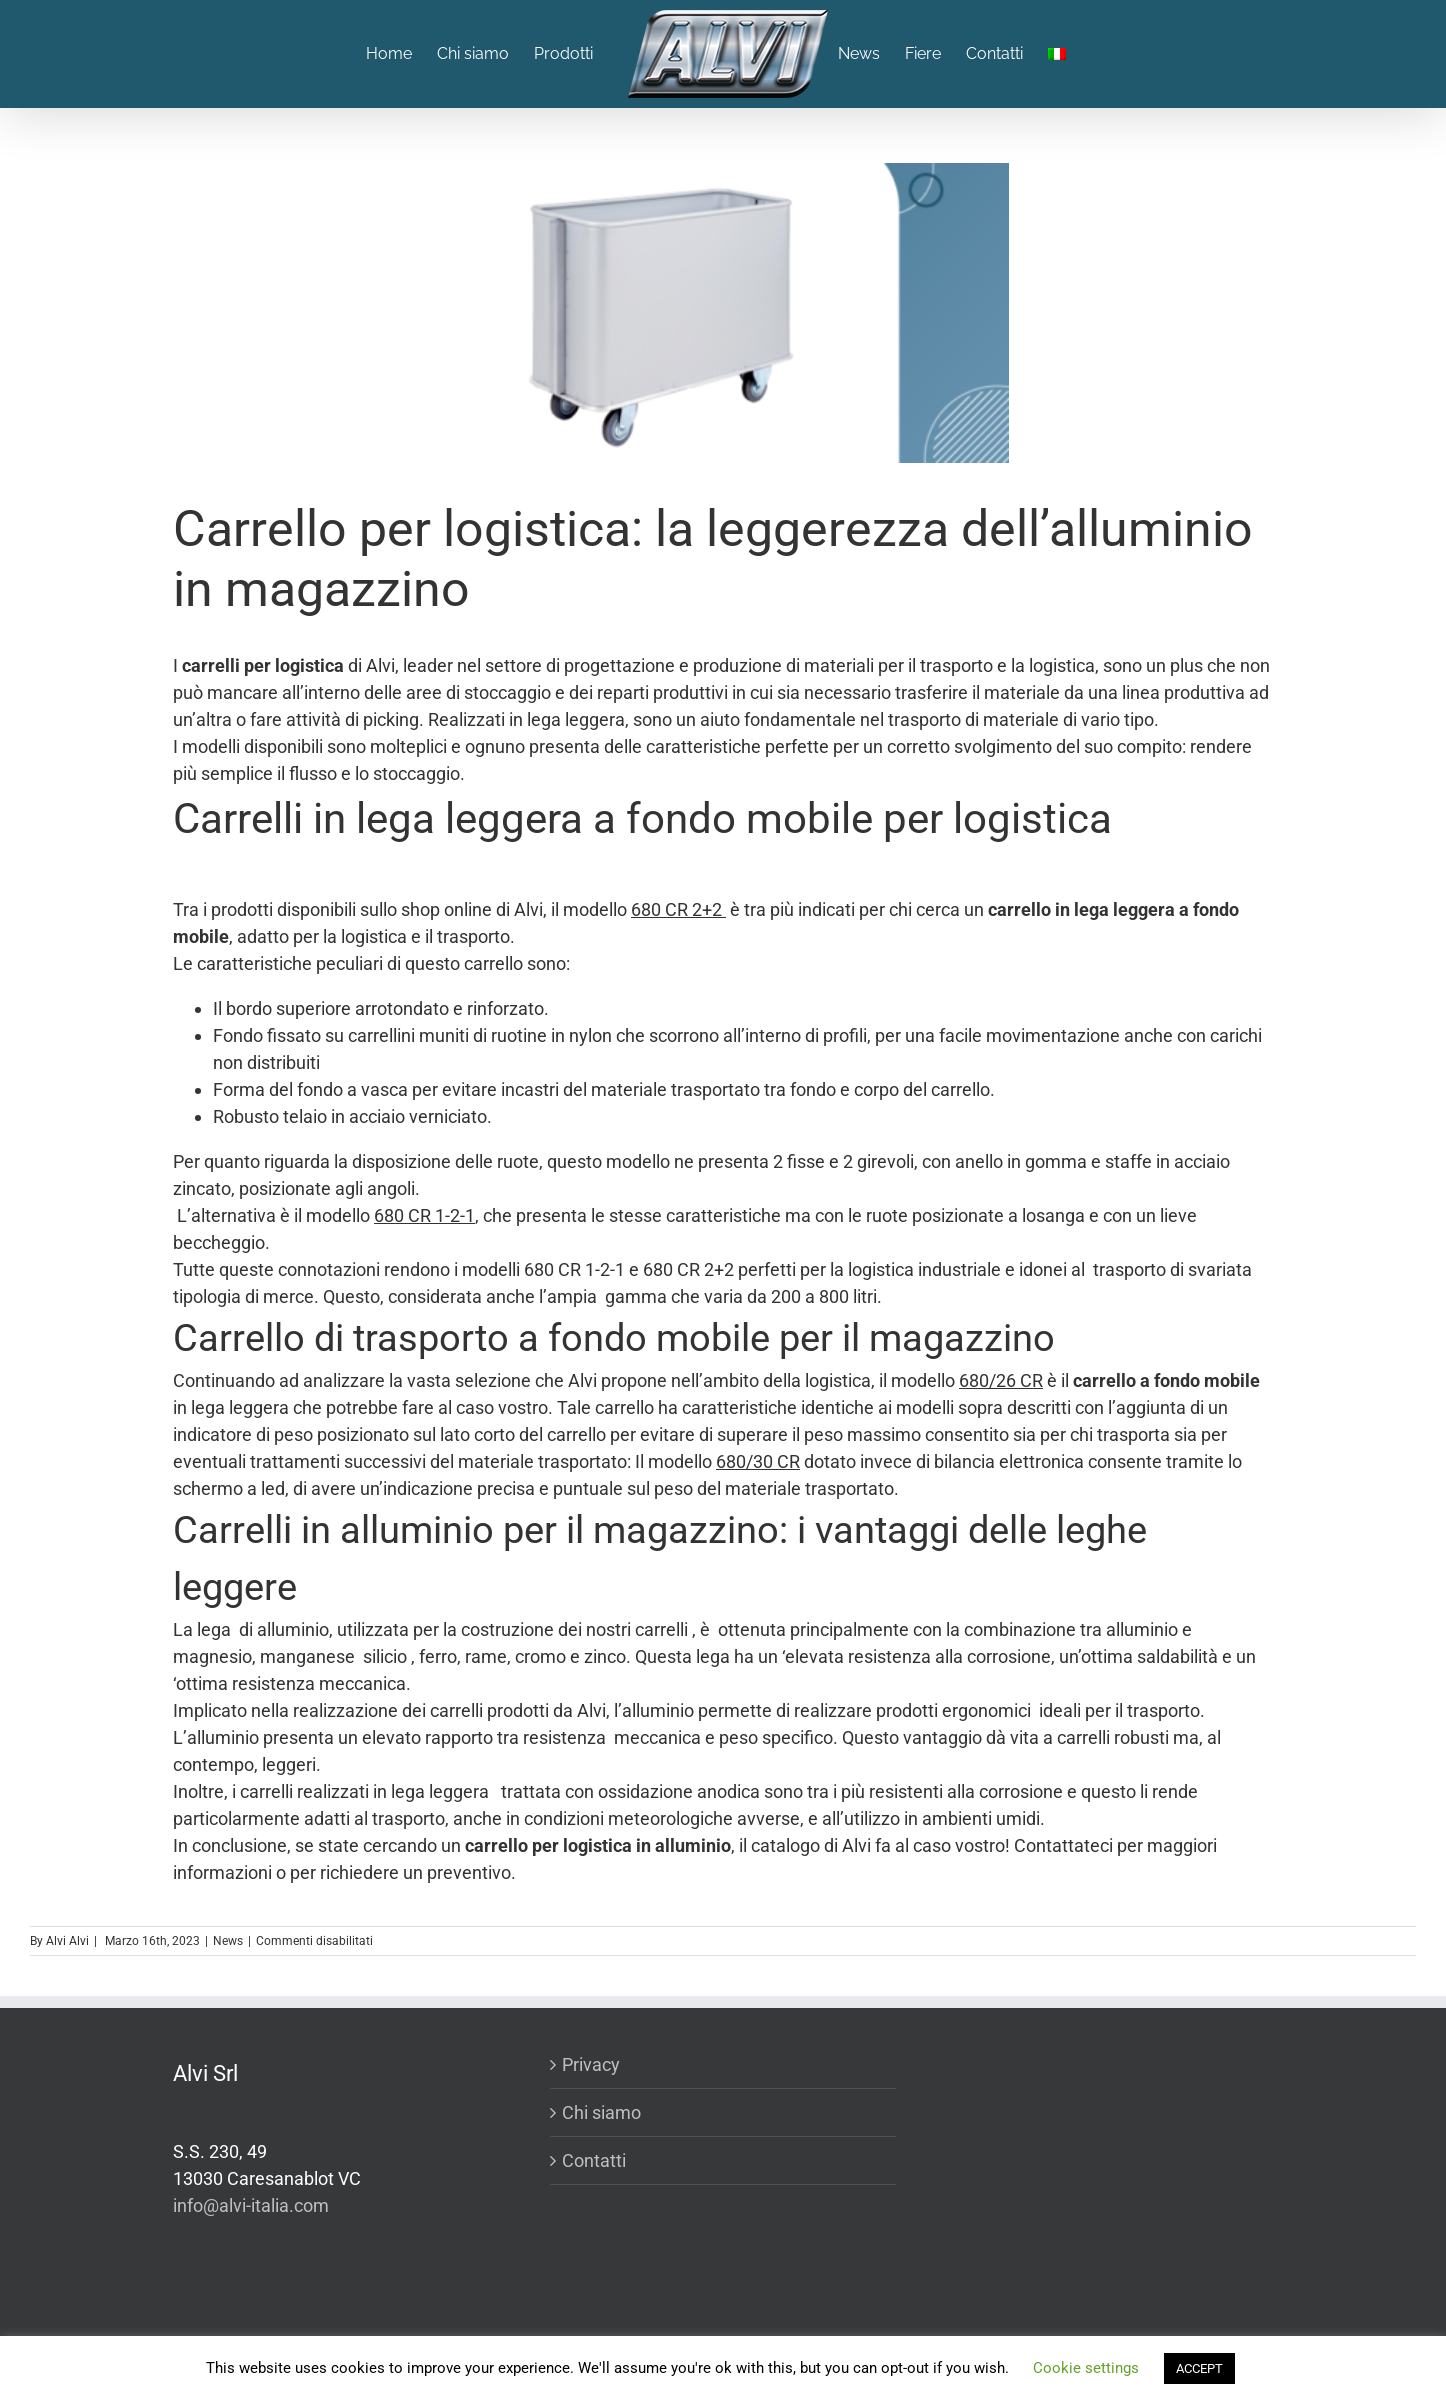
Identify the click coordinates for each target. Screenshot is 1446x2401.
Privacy (591, 2064)
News (228, 1941)
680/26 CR (1001, 1380)
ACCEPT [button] (1199, 2368)
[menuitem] (401, 54)
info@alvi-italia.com (251, 2205)
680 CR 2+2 (678, 909)
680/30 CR (758, 1461)
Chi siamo (601, 2112)
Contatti (594, 2160)
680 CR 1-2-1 (424, 1215)
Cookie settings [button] (1086, 2368)
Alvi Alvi (67, 1941)
